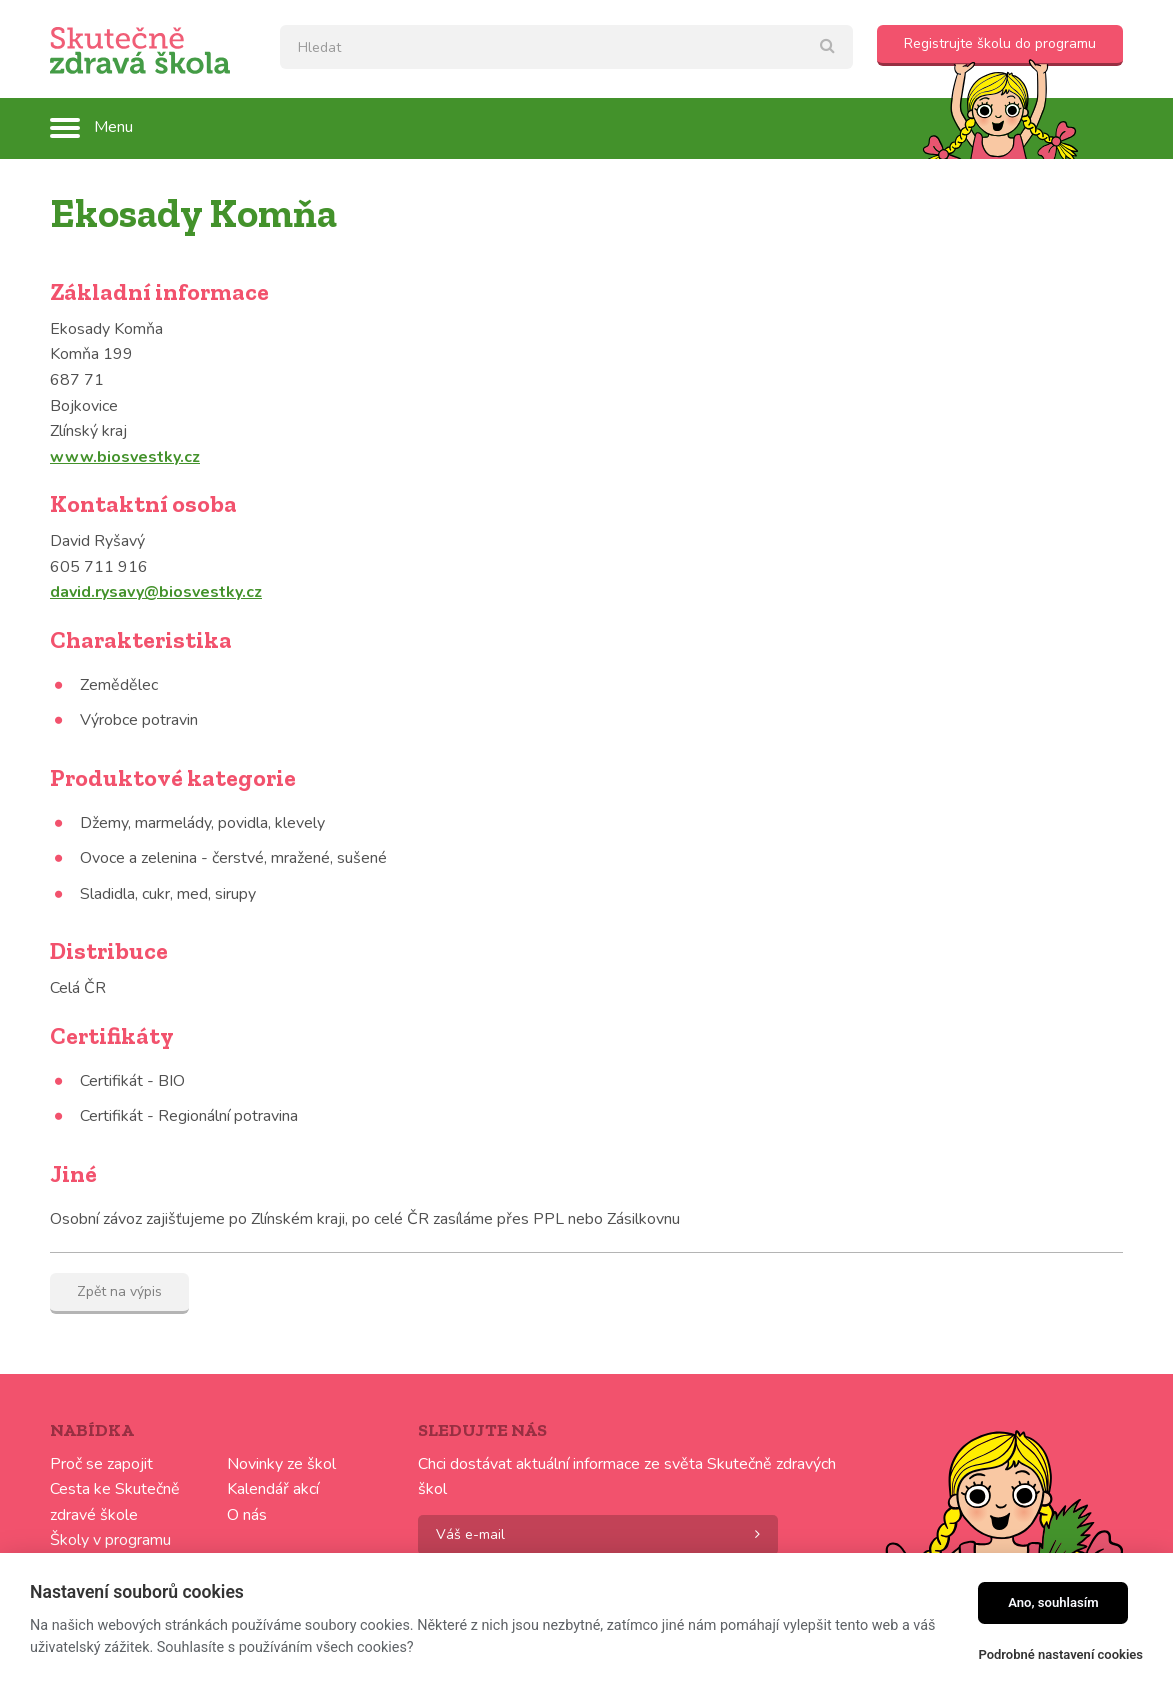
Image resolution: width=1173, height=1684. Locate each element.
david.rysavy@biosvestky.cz (156, 592)
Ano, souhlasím (1053, 1602)
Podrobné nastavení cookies (1060, 1654)
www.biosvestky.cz (125, 457)
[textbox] (566, 47)
